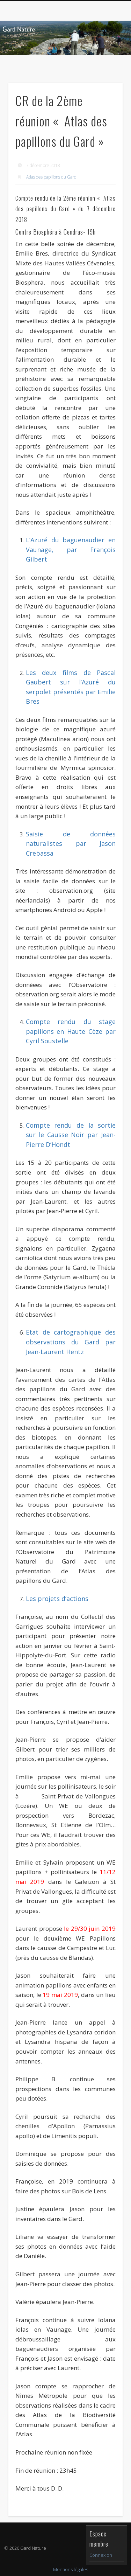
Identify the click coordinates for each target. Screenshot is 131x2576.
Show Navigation (106, 62)
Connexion (100, 2555)
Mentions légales (70, 2569)
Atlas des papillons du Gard (51, 177)
